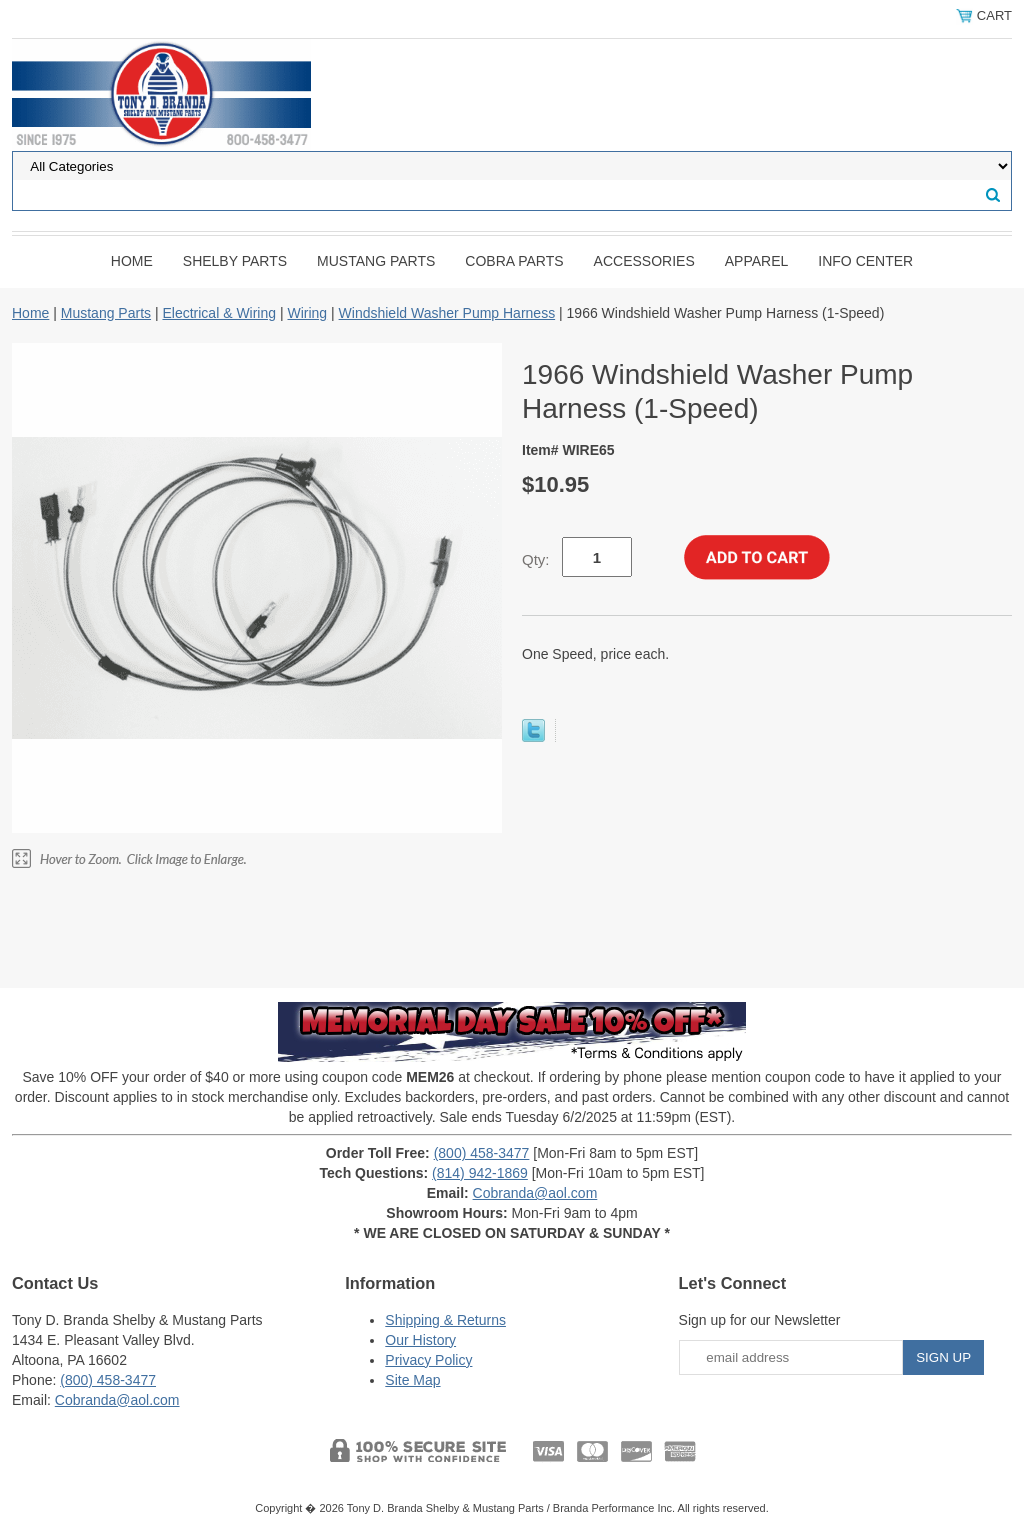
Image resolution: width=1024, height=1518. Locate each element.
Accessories (644, 261)
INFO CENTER (865, 261)
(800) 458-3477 (482, 1153)
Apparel (757, 261)
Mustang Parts (376, 261)
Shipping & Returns (445, 1320)
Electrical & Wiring (219, 313)
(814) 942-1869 (480, 1173)
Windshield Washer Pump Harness (447, 313)
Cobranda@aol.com (535, 1193)
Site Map (412, 1380)
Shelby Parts (235, 261)
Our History (420, 1340)
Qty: (536, 559)
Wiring (307, 313)
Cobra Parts (514, 261)
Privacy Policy (428, 1360)
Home (132, 261)
